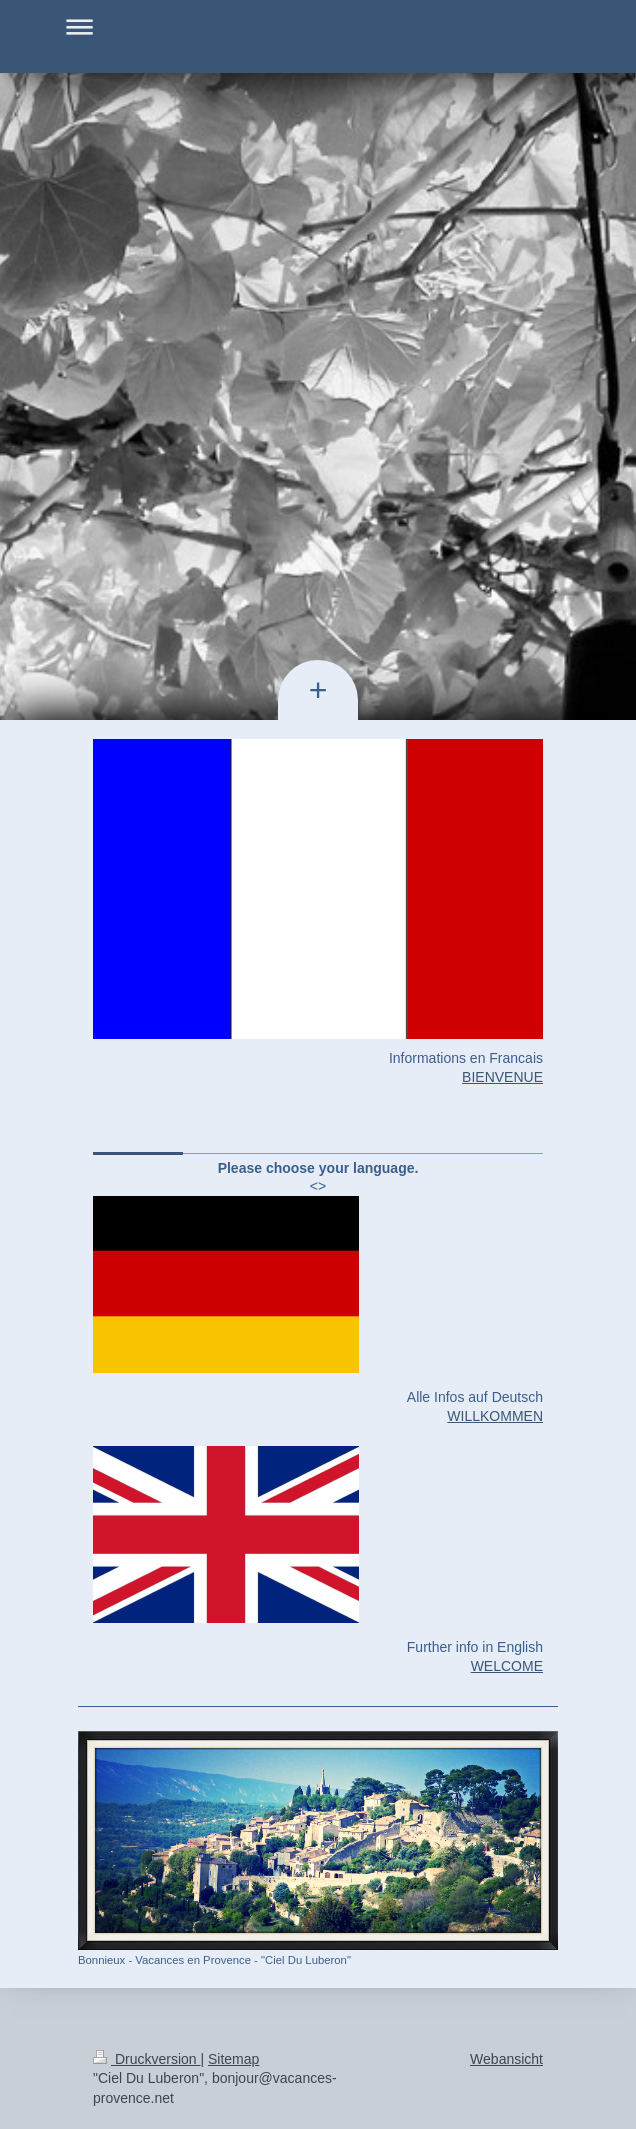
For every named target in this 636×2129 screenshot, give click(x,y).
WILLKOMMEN (495, 1416)
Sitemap (233, 2059)
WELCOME (507, 1666)
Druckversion (146, 2059)
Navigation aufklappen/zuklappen (318, 26)
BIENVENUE (502, 1077)
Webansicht (506, 2059)
